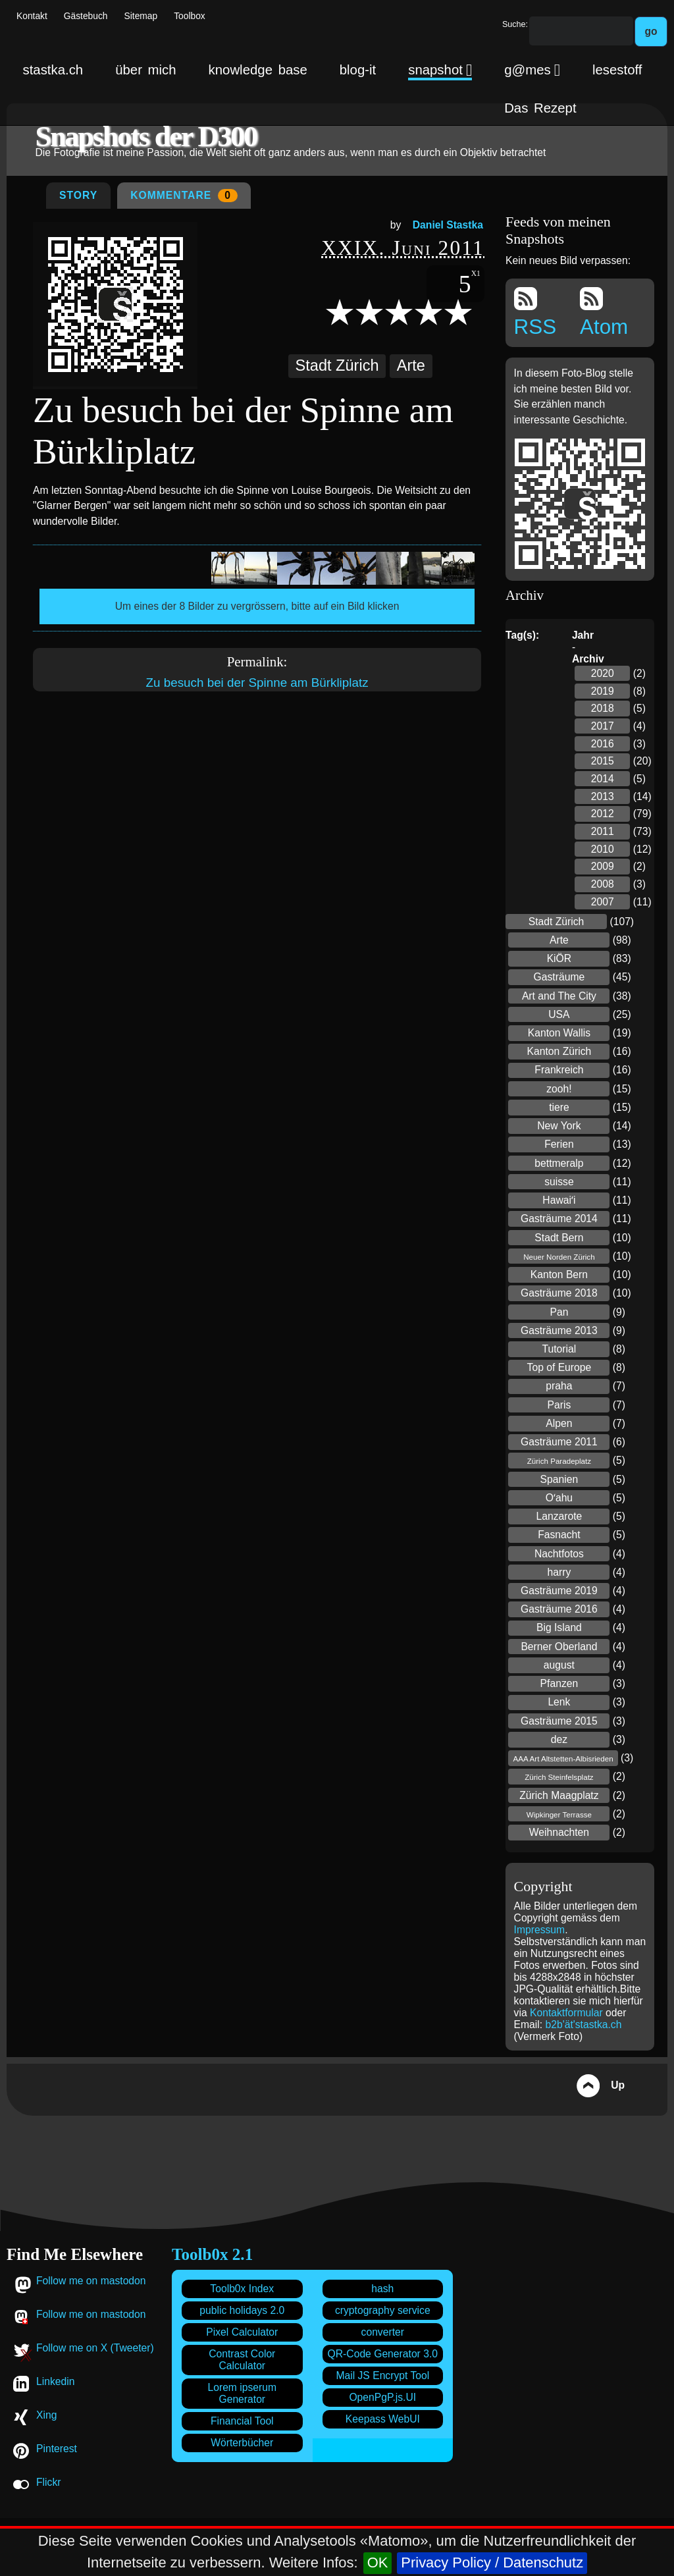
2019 (602, 691)
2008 (602, 884)
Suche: (515, 24)
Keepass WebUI (383, 2419)
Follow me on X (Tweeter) (95, 2347)
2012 (602, 813)
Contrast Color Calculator (242, 2359)
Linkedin (55, 2381)
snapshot (440, 70)
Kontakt (31, 16)
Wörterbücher (242, 2442)
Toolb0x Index (242, 2288)
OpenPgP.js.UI (382, 2397)
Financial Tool (242, 2421)
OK (377, 2562)
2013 (602, 796)
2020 (602, 673)
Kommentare (184, 195)
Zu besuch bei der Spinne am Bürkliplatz (257, 682)
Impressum (539, 1929)
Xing (46, 2415)
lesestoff (617, 70)
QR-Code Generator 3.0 (383, 2353)
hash (382, 2288)
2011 (602, 831)
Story (78, 195)
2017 (602, 726)
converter (382, 2332)
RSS (535, 312)
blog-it (358, 70)
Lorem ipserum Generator (241, 2393)
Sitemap (141, 16)
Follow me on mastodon (91, 2280)
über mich (145, 70)
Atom (604, 312)
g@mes (532, 70)
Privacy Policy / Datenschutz (492, 2562)
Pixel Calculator (242, 2332)
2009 (602, 866)
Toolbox (189, 16)
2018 (602, 708)
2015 (602, 760)
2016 (602, 743)
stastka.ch (52, 70)
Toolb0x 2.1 (212, 2254)
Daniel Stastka (448, 224)
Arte (411, 365)
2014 (602, 778)
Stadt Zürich (337, 365)
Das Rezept (540, 108)
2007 (602, 901)
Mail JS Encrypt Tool (382, 2375)
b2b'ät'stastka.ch (584, 2024)
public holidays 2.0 (241, 2310)
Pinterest (56, 2448)
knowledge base (258, 70)
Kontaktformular (568, 2012)
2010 (602, 849)
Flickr (48, 2482)
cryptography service (382, 2310)
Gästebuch (86, 16)
